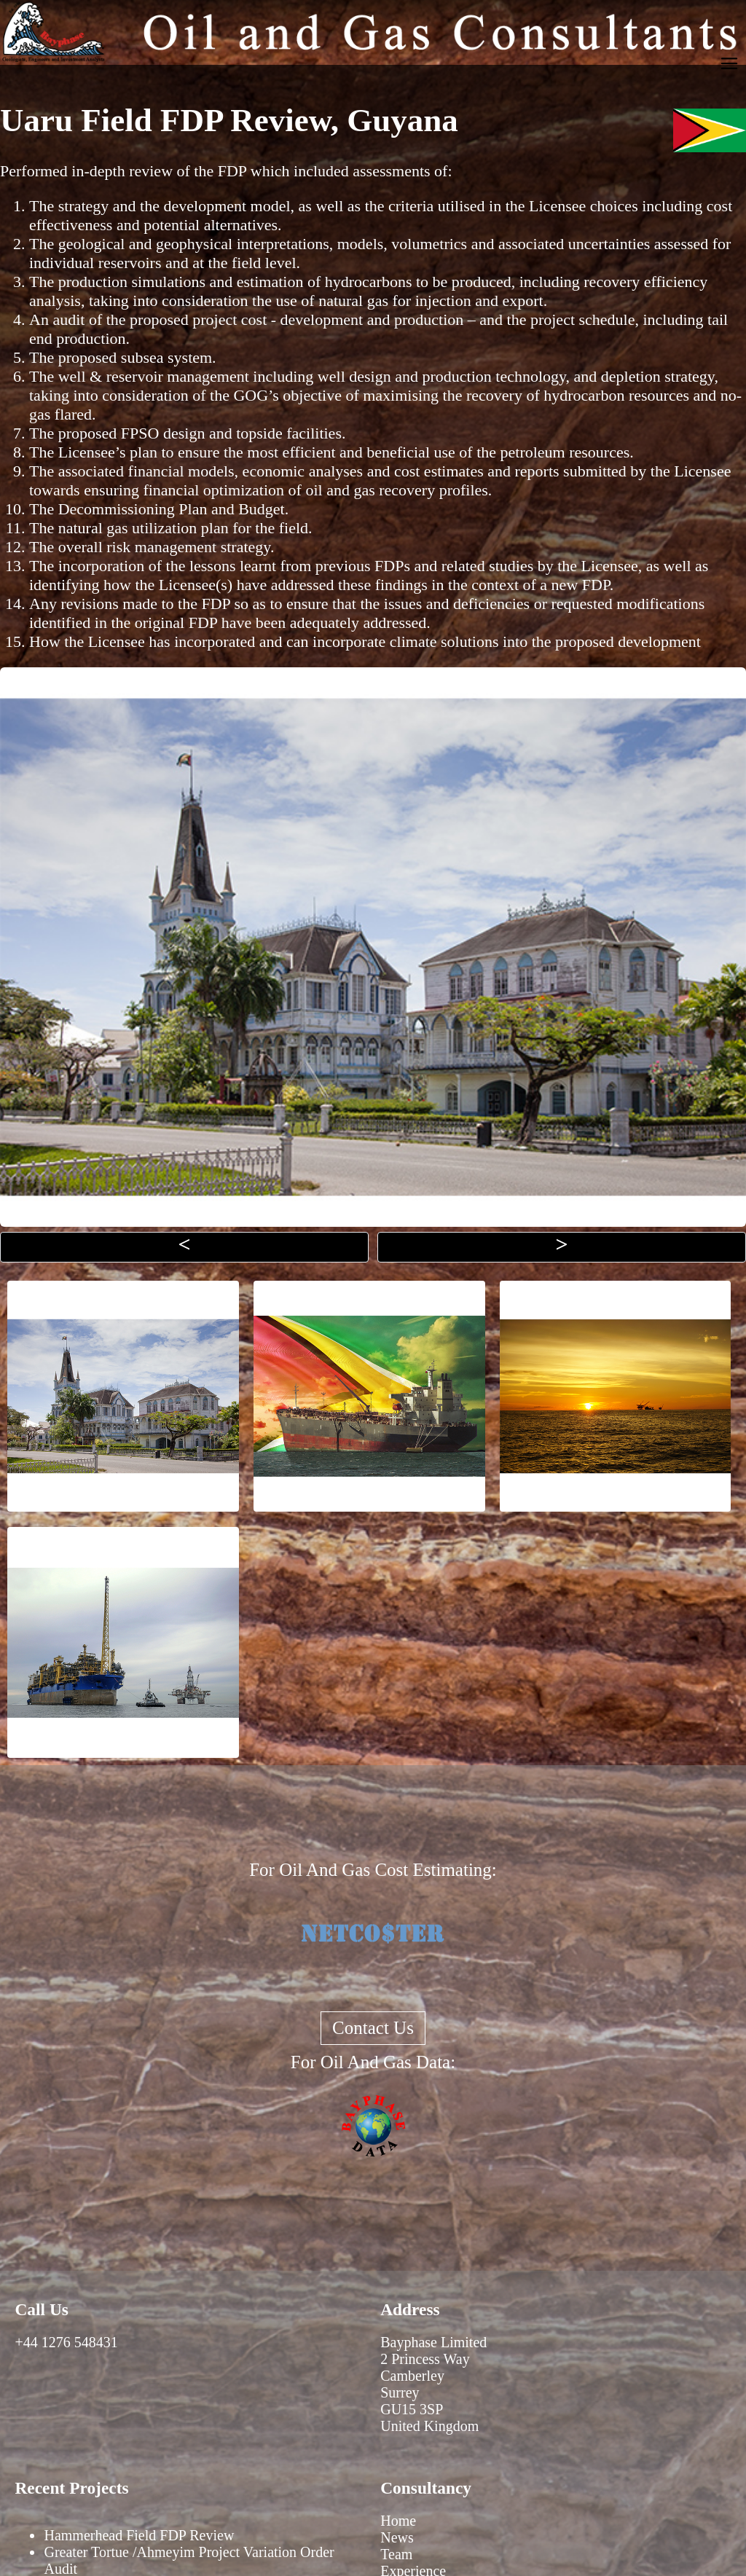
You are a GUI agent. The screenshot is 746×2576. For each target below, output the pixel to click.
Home (398, 2521)
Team (396, 2554)
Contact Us (373, 2028)
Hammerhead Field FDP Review (139, 2535)
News (397, 2537)
